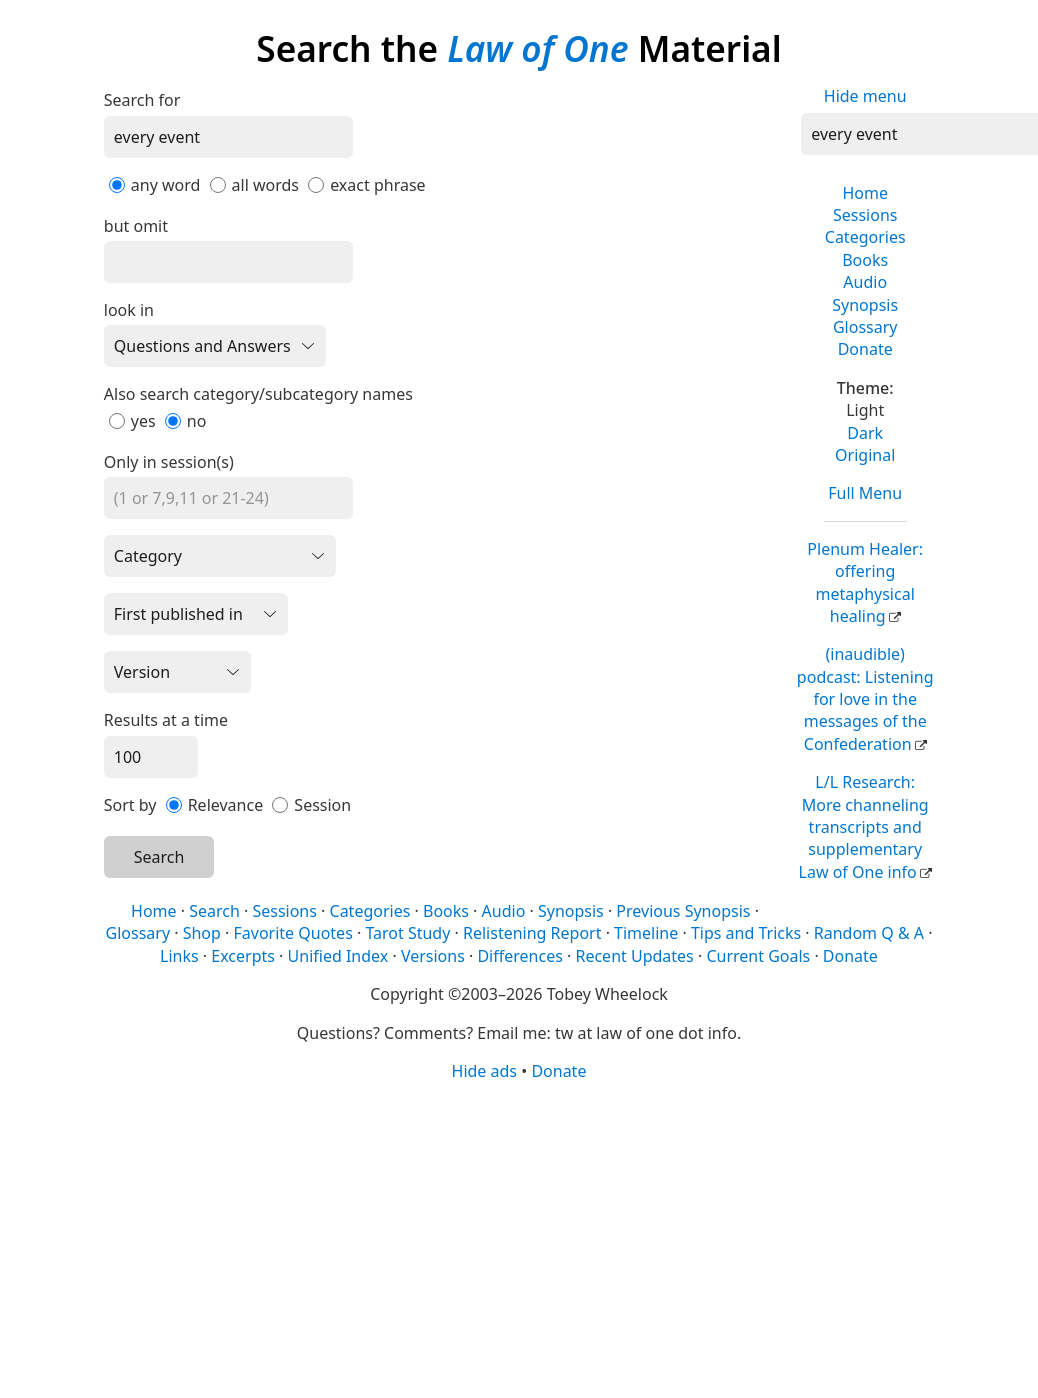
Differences (519, 956)
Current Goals (758, 956)
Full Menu (865, 493)
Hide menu (865, 96)
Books (865, 260)
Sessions (865, 215)
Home (865, 193)
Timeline (646, 933)
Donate (865, 349)
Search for (142, 100)
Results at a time (166, 720)
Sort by (130, 805)
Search (159, 857)
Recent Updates (634, 956)
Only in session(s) (169, 462)
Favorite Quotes (293, 933)
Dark (865, 433)
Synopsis (865, 305)
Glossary (865, 327)
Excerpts (243, 956)
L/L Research (864, 827)
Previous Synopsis (683, 911)
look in (129, 310)
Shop (202, 933)
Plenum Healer (865, 582)
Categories (865, 237)
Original (865, 455)
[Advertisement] (513, 1238)
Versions (433, 956)
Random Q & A (869, 933)
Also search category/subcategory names (258, 394)
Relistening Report (532, 933)
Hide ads (485, 1071)
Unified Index (338, 956)
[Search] (228, 137)
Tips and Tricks (746, 933)
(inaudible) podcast (865, 699)
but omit (136, 226)
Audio (865, 282)
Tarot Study (407, 933)
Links (179, 956)
